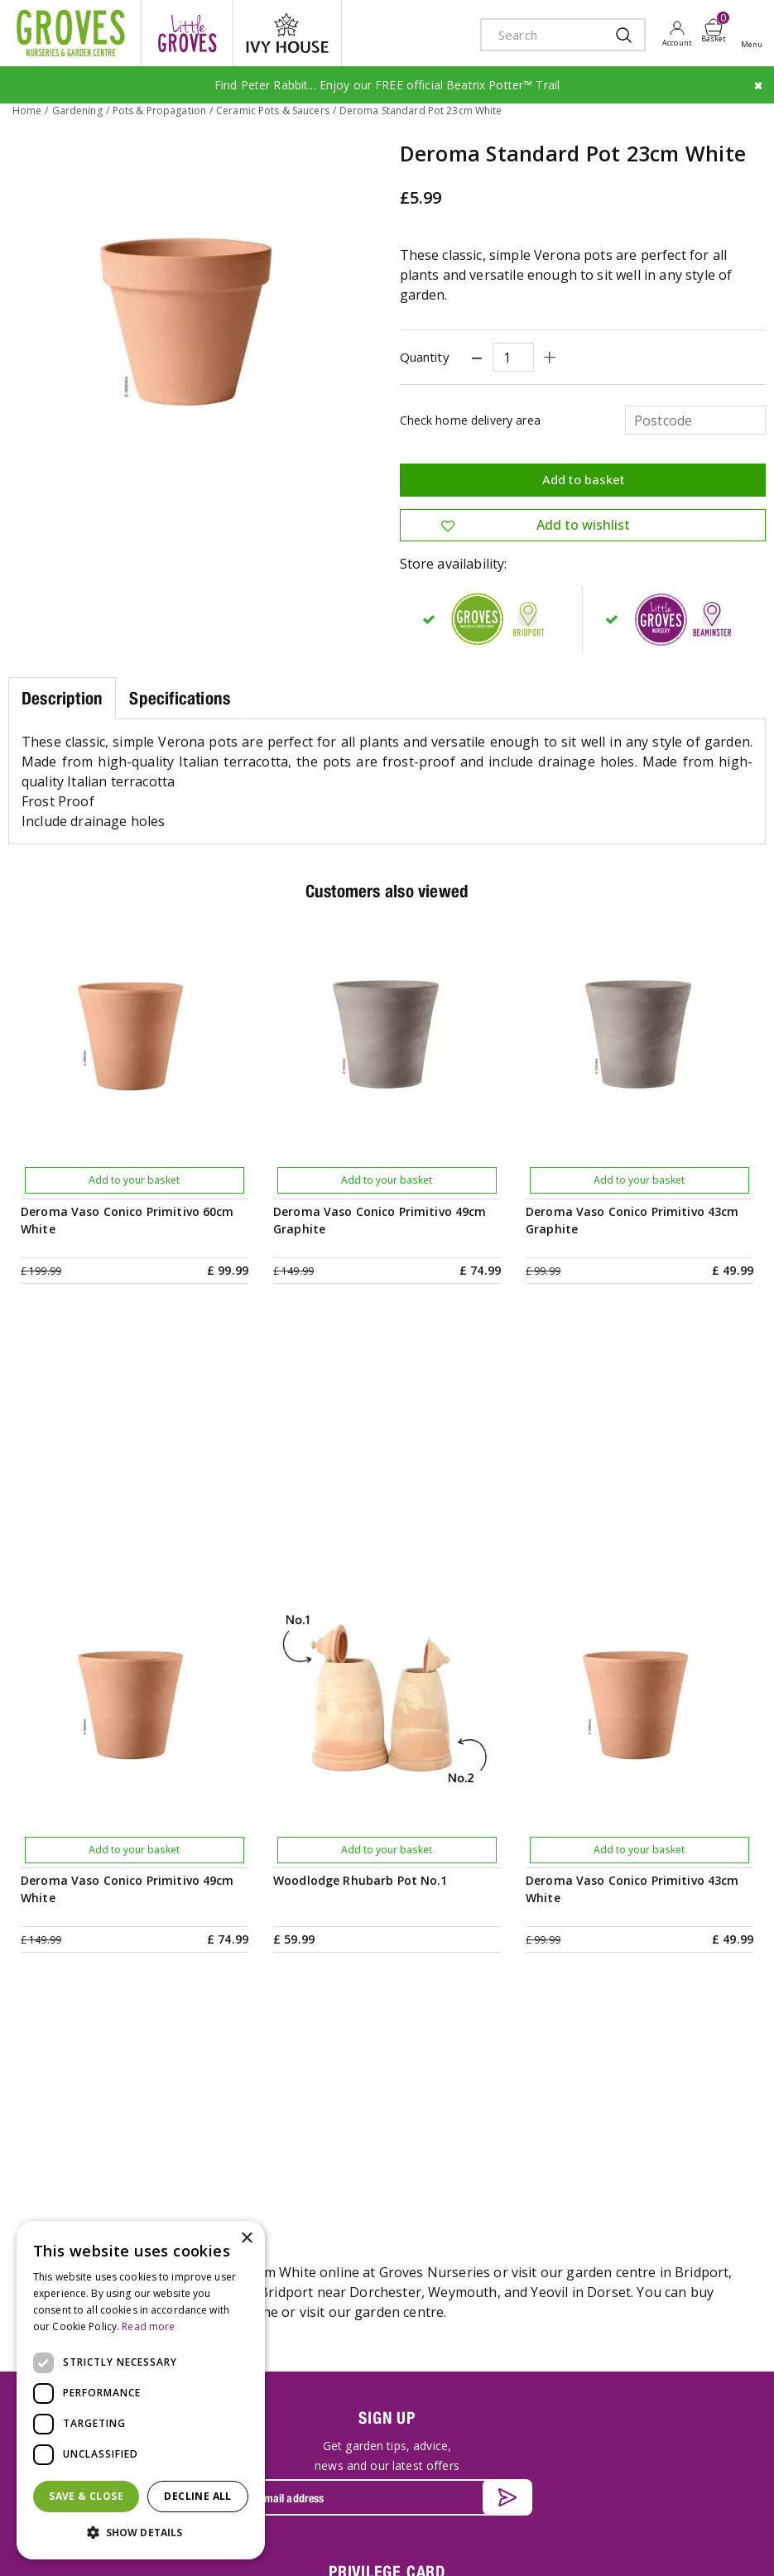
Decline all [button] (197, 2496)
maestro (666, 2544)
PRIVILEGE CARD (387, 2050)
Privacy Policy (433, 2533)
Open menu (755, 34)
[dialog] (141, 2390)
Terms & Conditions (341, 2533)
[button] (140, 2533)
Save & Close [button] (86, 2496)
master (703, 2544)
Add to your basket (134, 1180)
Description (62, 698)
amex (554, 2544)
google (629, 2544)
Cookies (497, 2533)
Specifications (179, 698)
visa (740, 2544)
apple (591, 2544)
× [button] (246, 2238)
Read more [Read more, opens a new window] (148, 2326)
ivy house (287, 33)
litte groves (187, 33)
